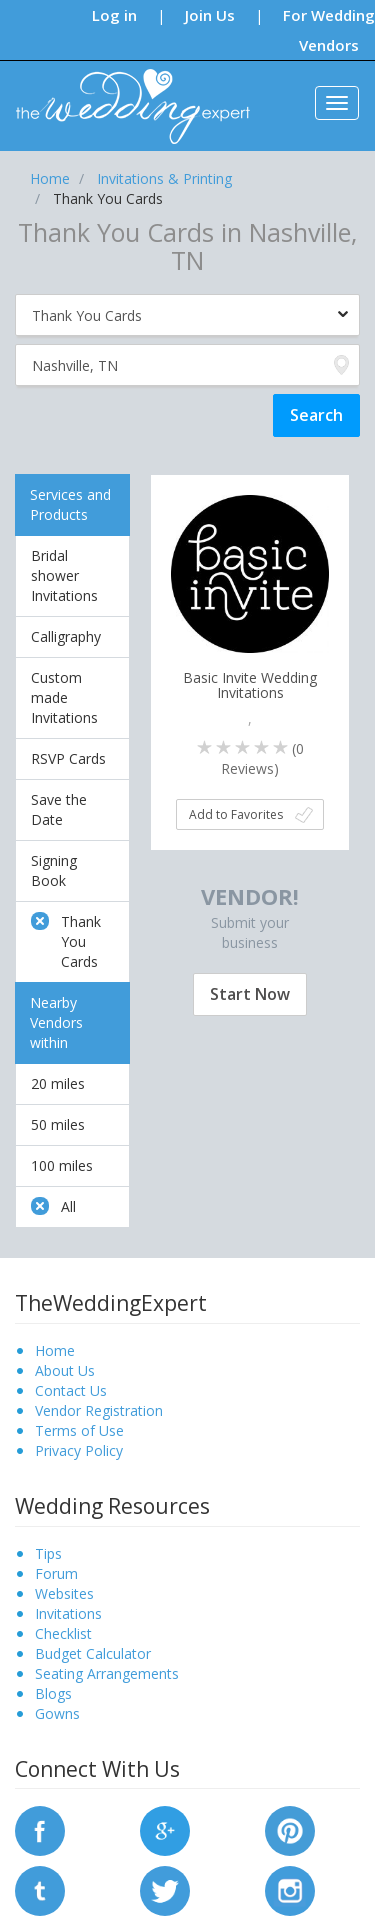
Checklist (63, 1633)
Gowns (57, 1713)
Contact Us (71, 1390)
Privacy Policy (79, 1450)
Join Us (210, 15)
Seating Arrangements (107, 1673)
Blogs (53, 1693)
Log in (114, 15)
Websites (64, 1593)
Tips (48, 1553)
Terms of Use (79, 1430)
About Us (65, 1370)
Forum (56, 1573)
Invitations (68, 1613)
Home (55, 1350)
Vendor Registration (99, 1410)
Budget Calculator (93, 1653)
